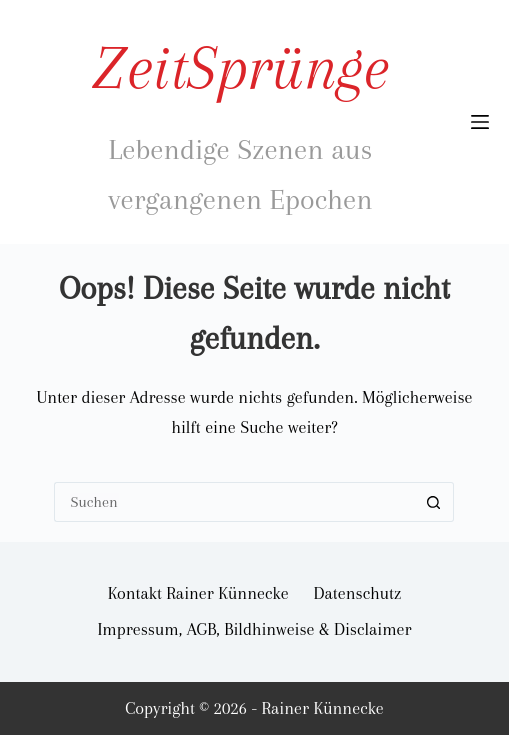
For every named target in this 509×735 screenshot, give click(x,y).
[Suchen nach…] (234, 502)
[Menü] (480, 122)
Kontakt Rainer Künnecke (198, 593)
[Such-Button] (434, 502)
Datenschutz (358, 593)
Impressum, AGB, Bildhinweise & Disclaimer (254, 629)
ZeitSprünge (240, 67)
